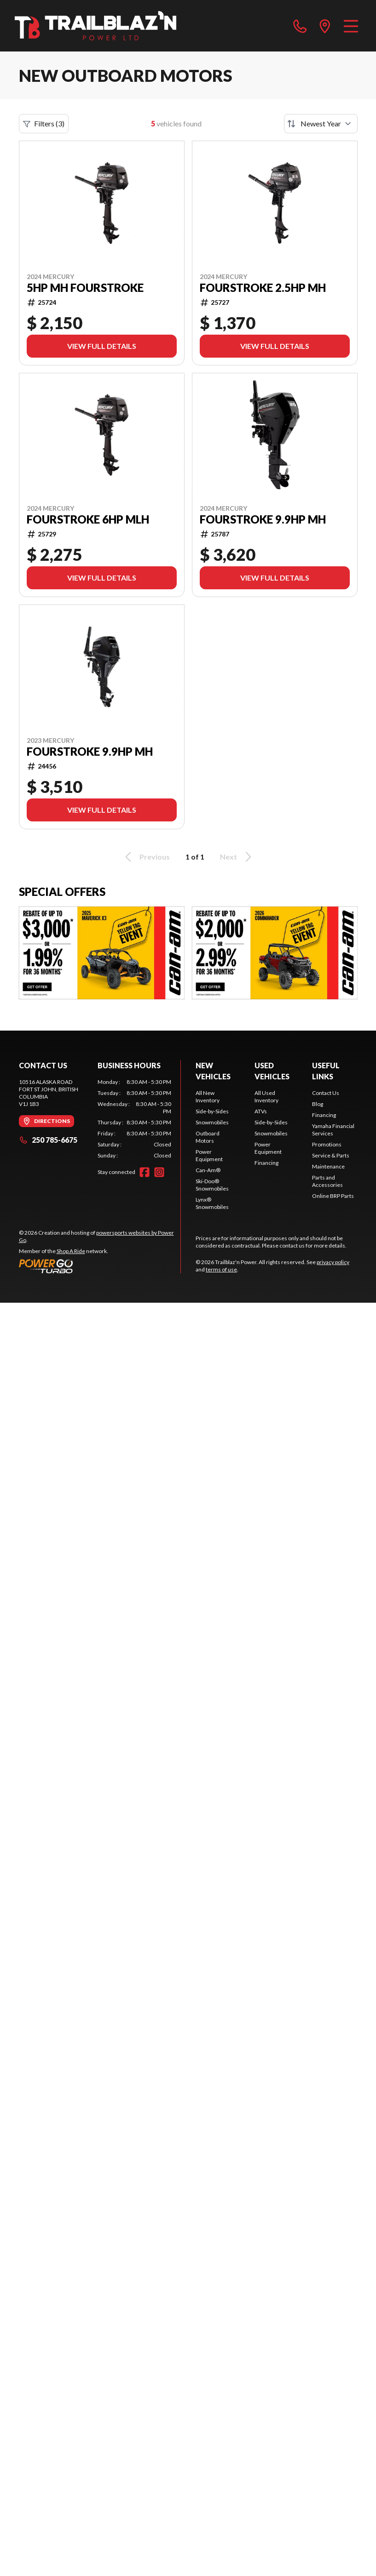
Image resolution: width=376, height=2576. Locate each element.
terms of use (221, 1269)
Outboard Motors (208, 1137)
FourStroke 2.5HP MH (263, 287)
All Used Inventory (266, 1096)
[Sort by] (321, 123)
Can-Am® (208, 1170)
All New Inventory (208, 1096)
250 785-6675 (48, 1139)
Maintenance (328, 1166)
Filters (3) (43, 123)
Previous (146, 856)
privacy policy (333, 1262)
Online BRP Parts (333, 1195)
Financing (266, 1162)
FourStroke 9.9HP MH (263, 519)
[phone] (300, 25)
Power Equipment (209, 1155)
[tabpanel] (134, 1118)
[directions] (325, 25)
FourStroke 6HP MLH (88, 519)
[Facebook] (144, 1172)
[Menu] (351, 26)
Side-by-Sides (212, 1111)
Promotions (326, 1144)
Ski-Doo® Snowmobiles (212, 1185)
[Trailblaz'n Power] (95, 25)
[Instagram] (159, 1172)
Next (237, 856)
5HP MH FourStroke (85, 287)
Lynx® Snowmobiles (212, 1203)
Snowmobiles (212, 1122)
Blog (317, 1103)
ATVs (261, 1111)
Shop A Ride (71, 1251)
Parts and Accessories (327, 1181)
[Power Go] (100, 1266)
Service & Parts (330, 1155)
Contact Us (325, 1092)
